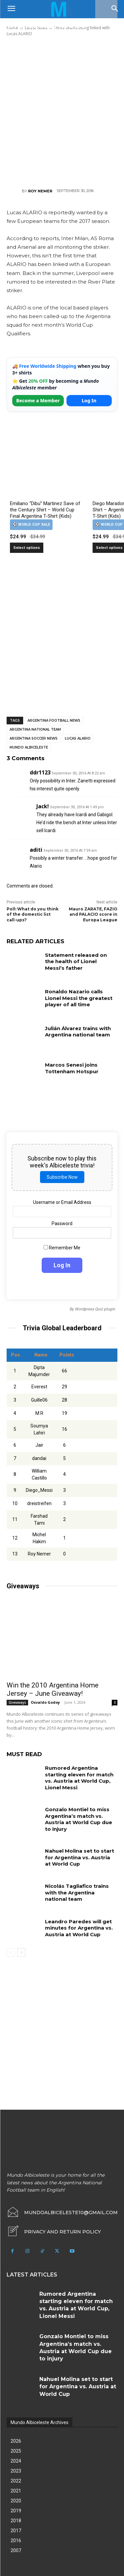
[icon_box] (54, 2232)
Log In (89, 400)
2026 (16, 2441)
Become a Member (38, 400)
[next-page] (21, 1952)
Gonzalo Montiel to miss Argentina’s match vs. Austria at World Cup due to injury (78, 1819)
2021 (16, 2490)
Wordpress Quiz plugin (95, 1309)
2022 (16, 2480)
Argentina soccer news (34, 738)
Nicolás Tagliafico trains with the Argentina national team (77, 1892)
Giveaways (17, 1702)
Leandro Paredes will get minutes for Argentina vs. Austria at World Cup (79, 1928)
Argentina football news (53, 720)
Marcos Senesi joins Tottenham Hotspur (72, 1068)
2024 (16, 2461)
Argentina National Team (35, 729)
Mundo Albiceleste (29, 747)
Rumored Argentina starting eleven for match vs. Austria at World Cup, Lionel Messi (79, 1778)
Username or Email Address (62, 1202)
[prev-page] (11, 1952)
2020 (16, 2500)
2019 (16, 2510)
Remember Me (62, 1247)
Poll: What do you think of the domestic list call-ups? (33, 914)
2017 (16, 2530)
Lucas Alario (78, 738)
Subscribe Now (62, 1177)
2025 (16, 2451)
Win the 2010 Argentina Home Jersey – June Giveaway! (53, 1689)
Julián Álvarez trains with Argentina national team (78, 1031)
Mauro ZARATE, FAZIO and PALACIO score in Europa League (93, 914)
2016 (16, 2540)
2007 (16, 2550)
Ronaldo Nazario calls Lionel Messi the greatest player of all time (78, 998)
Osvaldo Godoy (45, 1702)
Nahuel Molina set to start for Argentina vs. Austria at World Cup (79, 1857)
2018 (16, 2520)
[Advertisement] (62, 111)
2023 (16, 2471)
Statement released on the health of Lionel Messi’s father (76, 961)
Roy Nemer (40, 191)
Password (62, 1223)
